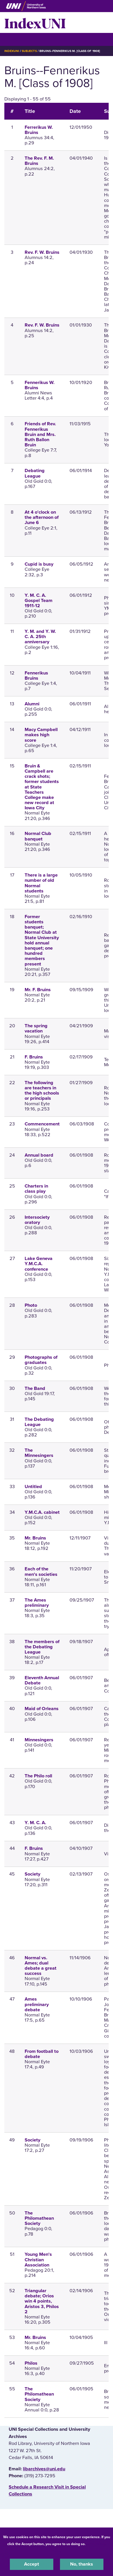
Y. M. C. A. (35, 1823)
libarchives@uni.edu (44, 2469)
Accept (31, 2564)
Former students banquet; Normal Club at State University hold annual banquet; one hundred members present (42, 940)
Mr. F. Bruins (38, 990)
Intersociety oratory (37, 1219)
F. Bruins (34, 1057)
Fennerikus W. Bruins (39, 385)
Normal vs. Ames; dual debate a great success (41, 1966)
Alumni (32, 704)
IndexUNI (35, 22)
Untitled (33, 1487)
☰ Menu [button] (14, 39)
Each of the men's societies (41, 1571)
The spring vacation (36, 1028)
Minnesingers (39, 1740)
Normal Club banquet (38, 836)
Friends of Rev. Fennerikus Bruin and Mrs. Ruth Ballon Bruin (40, 434)
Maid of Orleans (42, 1709)
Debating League (35, 473)
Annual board (39, 1155)
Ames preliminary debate (37, 2004)
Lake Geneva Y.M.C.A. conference (38, 1264)
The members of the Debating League (42, 1647)
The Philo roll (38, 1776)
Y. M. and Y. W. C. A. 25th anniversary (40, 637)
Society (32, 1874)
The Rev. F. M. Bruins (39, 160)
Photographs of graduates (41, 1359)
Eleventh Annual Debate (42, 1680)
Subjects (29, 51)
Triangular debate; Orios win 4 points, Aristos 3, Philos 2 (42, 2301)
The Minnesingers (39, 1452)
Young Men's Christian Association (38, 2259)
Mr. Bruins (35, 1538)
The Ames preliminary (37, 1602)
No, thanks (81, 2564)
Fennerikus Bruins (36, 675)
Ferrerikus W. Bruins (39, 129)
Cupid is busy (39, 564)
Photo (31, 1305)
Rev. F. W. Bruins (42, 252)
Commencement (42, 1124)
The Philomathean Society (39, 2218)
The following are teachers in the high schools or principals (42, 1090)
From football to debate (42, 2054)
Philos (31, 2363)
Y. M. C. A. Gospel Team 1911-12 (38, 600)
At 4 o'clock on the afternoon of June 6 (42, 517)
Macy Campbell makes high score (41, 735)
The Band (35, 1388)
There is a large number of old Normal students (41, 883)
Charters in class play (36, 1188)
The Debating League (39, 1421)
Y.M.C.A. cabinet (42, 1512)
